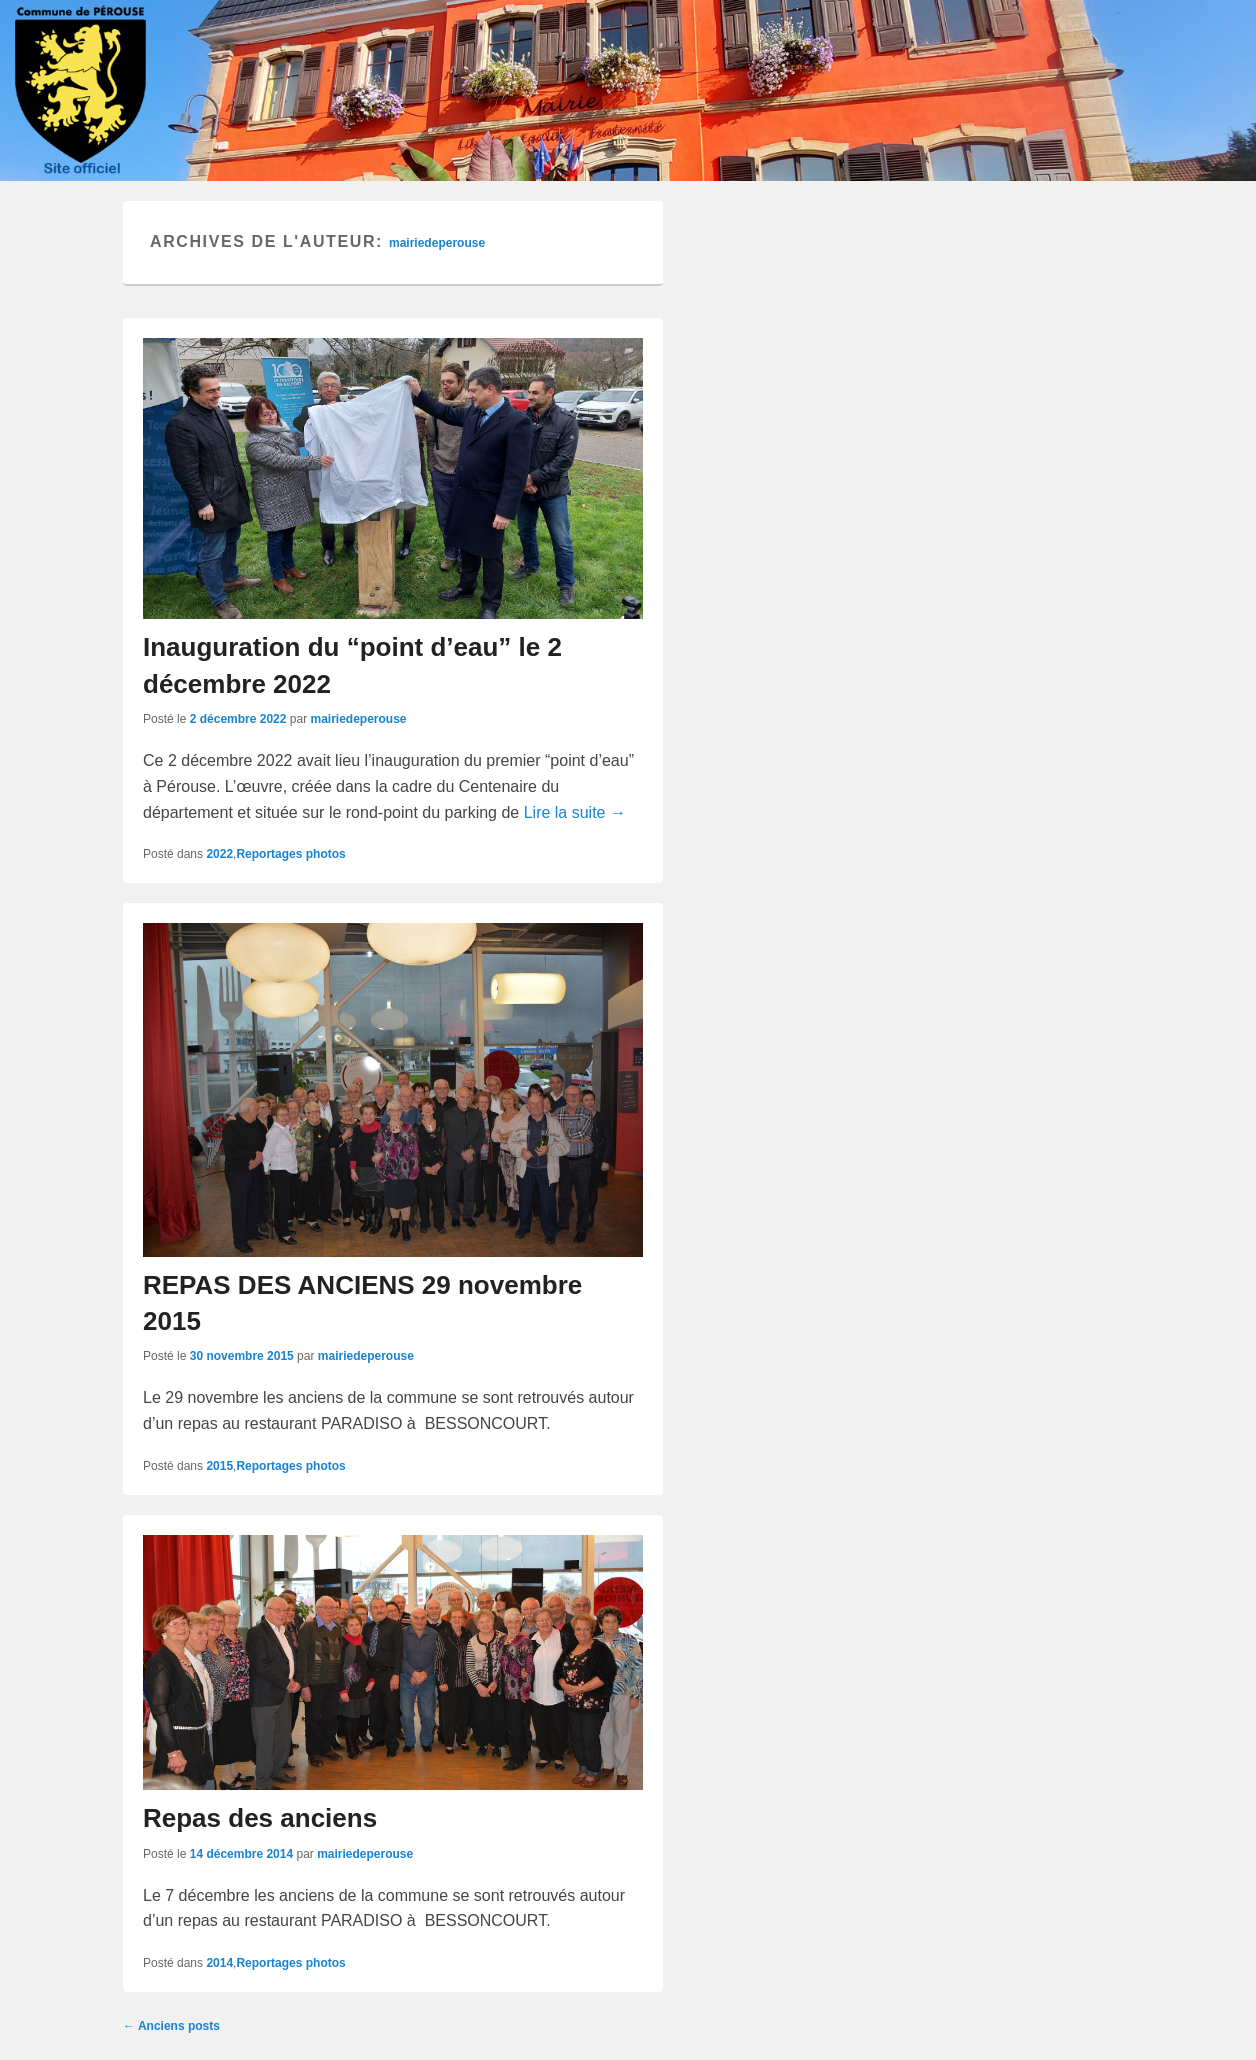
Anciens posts (171, 2026)
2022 (219, 854)
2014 (219, 1963)
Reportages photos (290, 854)
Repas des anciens (260, 1818)
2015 (219, 1466)
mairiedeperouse (437, 243)
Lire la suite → (575, 812)
